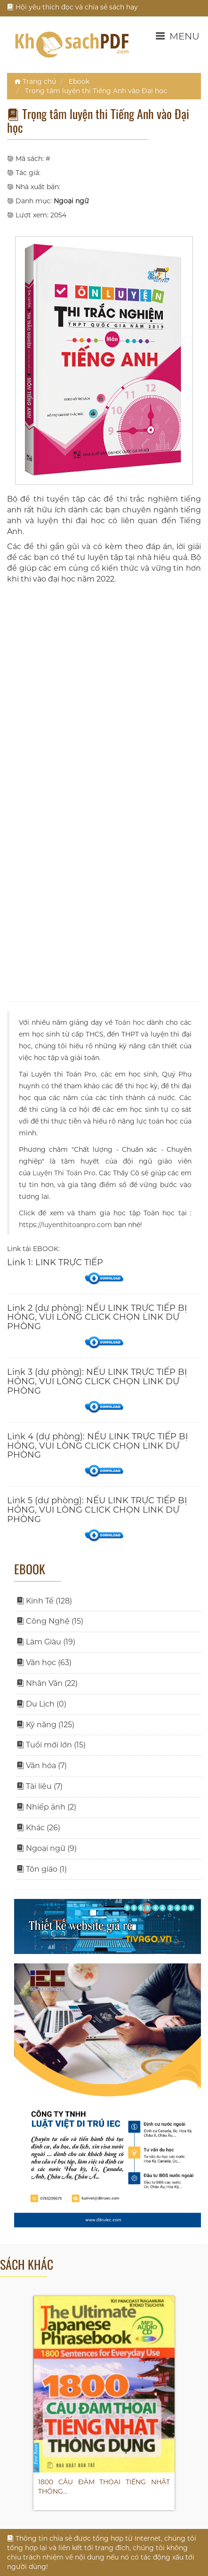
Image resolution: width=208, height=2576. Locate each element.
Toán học (130, 1022)
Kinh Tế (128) (44, 1600)
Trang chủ (35, 81)
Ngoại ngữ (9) (46, 1848)
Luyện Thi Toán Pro (64, 1173)
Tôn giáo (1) (41, 1869)
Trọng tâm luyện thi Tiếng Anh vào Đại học (96, 91)
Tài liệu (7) (39, 1786)
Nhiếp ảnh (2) (46, 1806)
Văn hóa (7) (41, 1765)
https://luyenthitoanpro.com (65, 1224)
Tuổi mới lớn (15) (51, 1744)
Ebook (79, 81)
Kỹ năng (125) (45, 1724)
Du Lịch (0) (41, 1703)
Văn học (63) (44, 1662)
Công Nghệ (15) (49, 1621)
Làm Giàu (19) (45, 1641)
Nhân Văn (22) (47, 1683)
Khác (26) (38, 1827)
